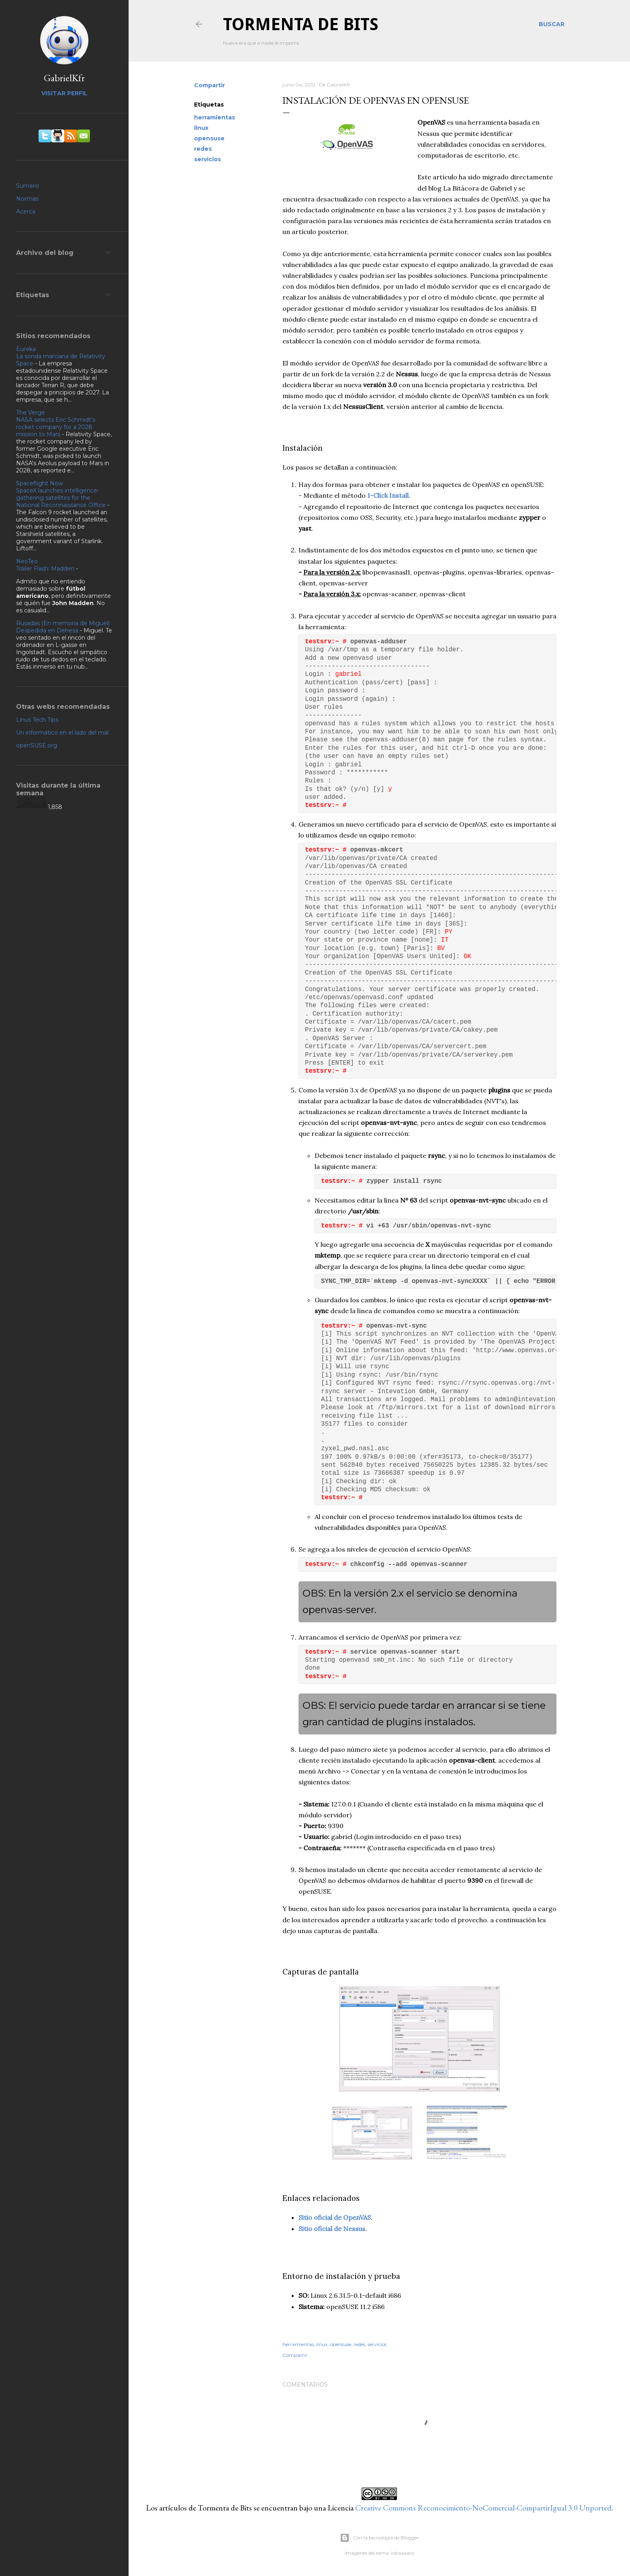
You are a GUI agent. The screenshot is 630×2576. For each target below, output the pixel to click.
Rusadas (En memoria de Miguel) (63, 623)
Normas (27, 198)
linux (201, 127)
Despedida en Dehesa (47, 630)
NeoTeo (27, 561)
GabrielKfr (64, 78)
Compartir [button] (209, 85)
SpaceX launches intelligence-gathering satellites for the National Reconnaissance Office (61, 498)
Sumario (27, 185)
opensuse (209, 138)
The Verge (30, 412)
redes (203, 148)
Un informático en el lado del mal (62, 732)
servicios (207, 159)
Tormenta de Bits (300, 24)
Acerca (25, 211)
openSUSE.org (36, 745)
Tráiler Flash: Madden (45, 568)
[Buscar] (552, 24)
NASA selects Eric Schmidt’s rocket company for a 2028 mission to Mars (55, 427)
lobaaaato (402, 2553)
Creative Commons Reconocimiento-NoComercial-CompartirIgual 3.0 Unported (483, 2507)
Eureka (26, 349)
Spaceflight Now (39, 483)
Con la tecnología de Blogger (379, 2538)
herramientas (214, 117)
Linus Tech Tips (37, 719)
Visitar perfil (64, 93)
